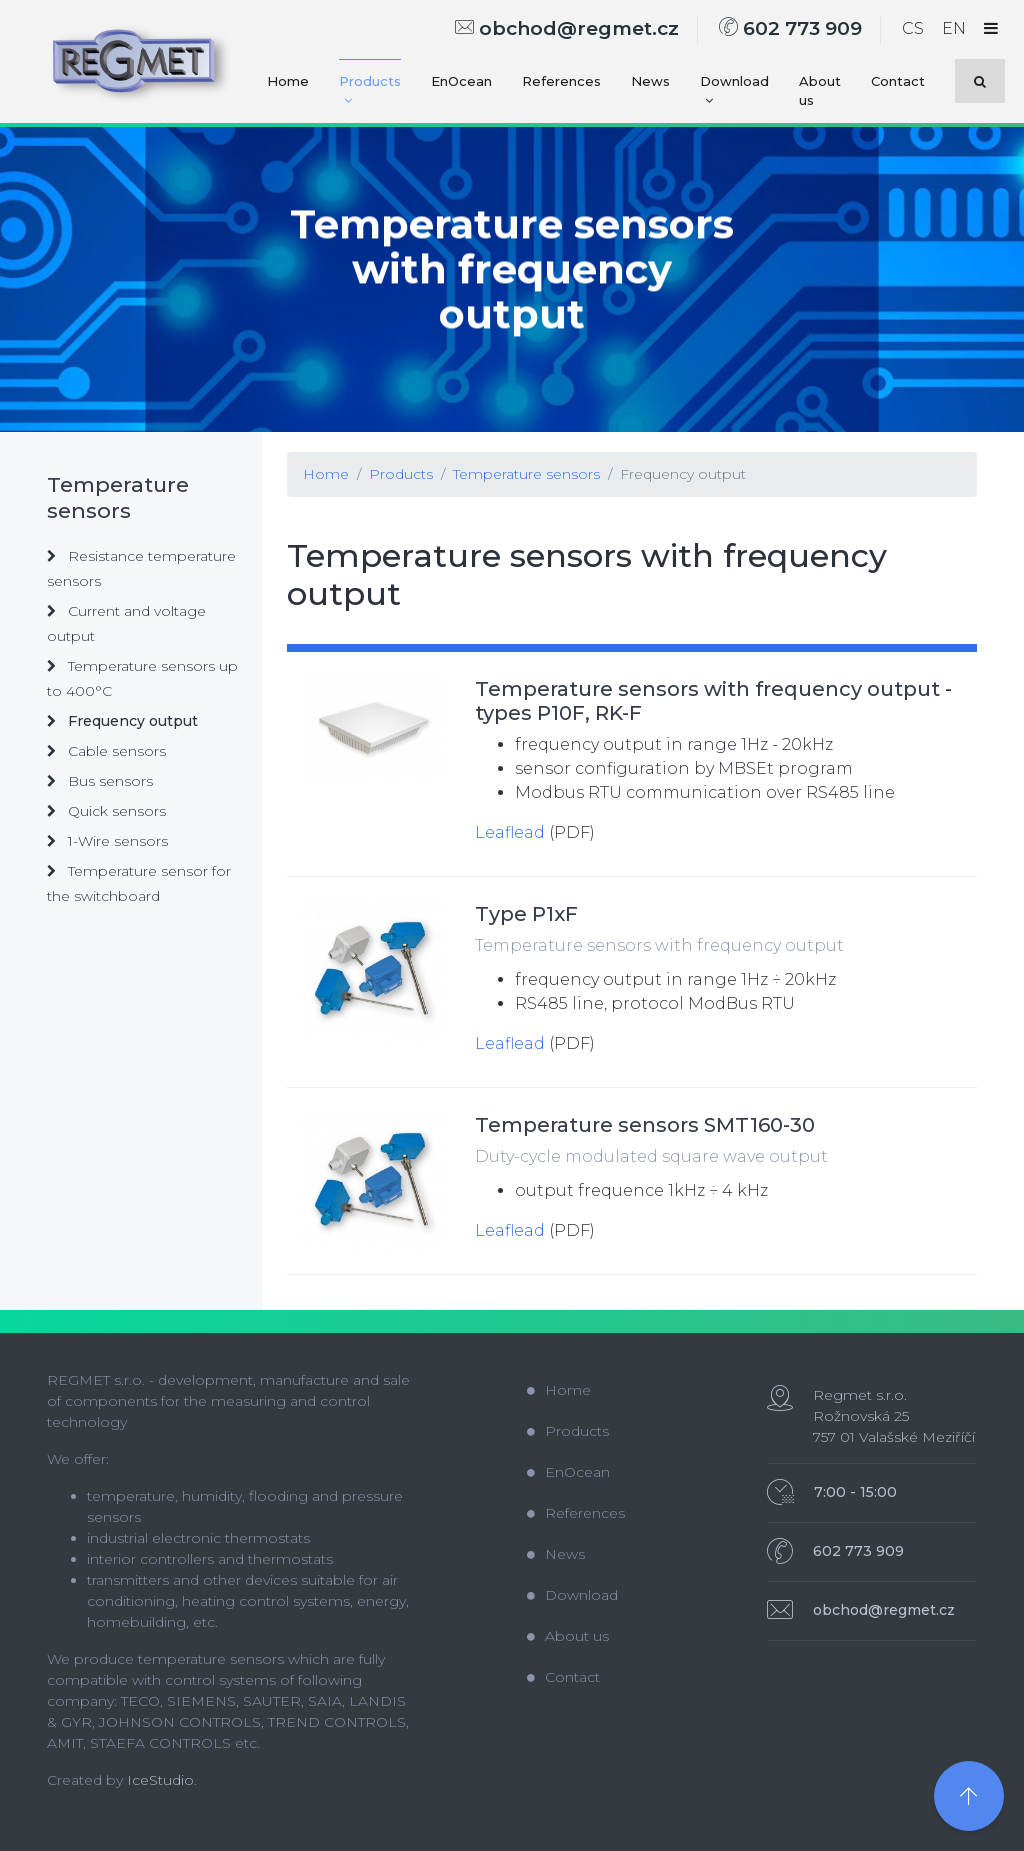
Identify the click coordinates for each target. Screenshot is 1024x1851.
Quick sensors (106, 811)
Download (734, 90)
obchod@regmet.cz (567, 28)
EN (954, 28)
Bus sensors (100, 781)
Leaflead (510, 832)
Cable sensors (106, 751)
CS (913, 28)
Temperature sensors (526, 474)
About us (820, 91)
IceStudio (160, 1780)
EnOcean (461, 81)
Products (370, 90)
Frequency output (683, 474)
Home (288, 81)
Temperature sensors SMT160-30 (645, 1125)
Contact (898, 81)
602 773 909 (790, 28)
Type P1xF (526, 914)
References (561, 81)
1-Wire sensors (107, 841)
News (650, 81)
